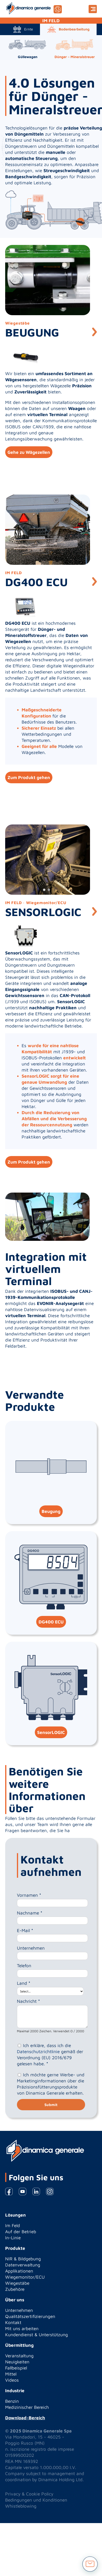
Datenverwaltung (22, 2264)
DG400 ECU (51, 1621)
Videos (12, 2380)
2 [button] (49, 890)
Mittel (10, 2373)
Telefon (24, 1965)
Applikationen (19, 2270)
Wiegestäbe (17, 2283)
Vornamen (29, 1895)
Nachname (29, 1912)
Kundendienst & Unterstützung (36, 2334)
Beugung (51, 1511)
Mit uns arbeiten (22, 2328)
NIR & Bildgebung (23, 2258)
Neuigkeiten (17, 2361)
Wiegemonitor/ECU (25, 2277)
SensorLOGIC (51, 1732)
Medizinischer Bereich (27, 2407)
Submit (51, 2105)
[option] (47, 280)
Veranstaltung (19, 2355)
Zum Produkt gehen (29, 777)
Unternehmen (31, 1948)
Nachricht (28, 2001)
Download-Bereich (25, 2417)
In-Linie (13, 2237)
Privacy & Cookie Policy (29, 2493)
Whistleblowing (20, 2506)
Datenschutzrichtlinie (39, 2051)
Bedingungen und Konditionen (36, 2499)
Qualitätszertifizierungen (30, 2316)
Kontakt (13, 2322)
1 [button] (44, 890)
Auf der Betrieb (20, 2231)
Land (23, 1983)
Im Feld (12, 2225)
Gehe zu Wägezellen (29, 452)
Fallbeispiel (16, 2367)
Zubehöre (14, 2289)
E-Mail (25, 1930)
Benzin (12, 2401)
